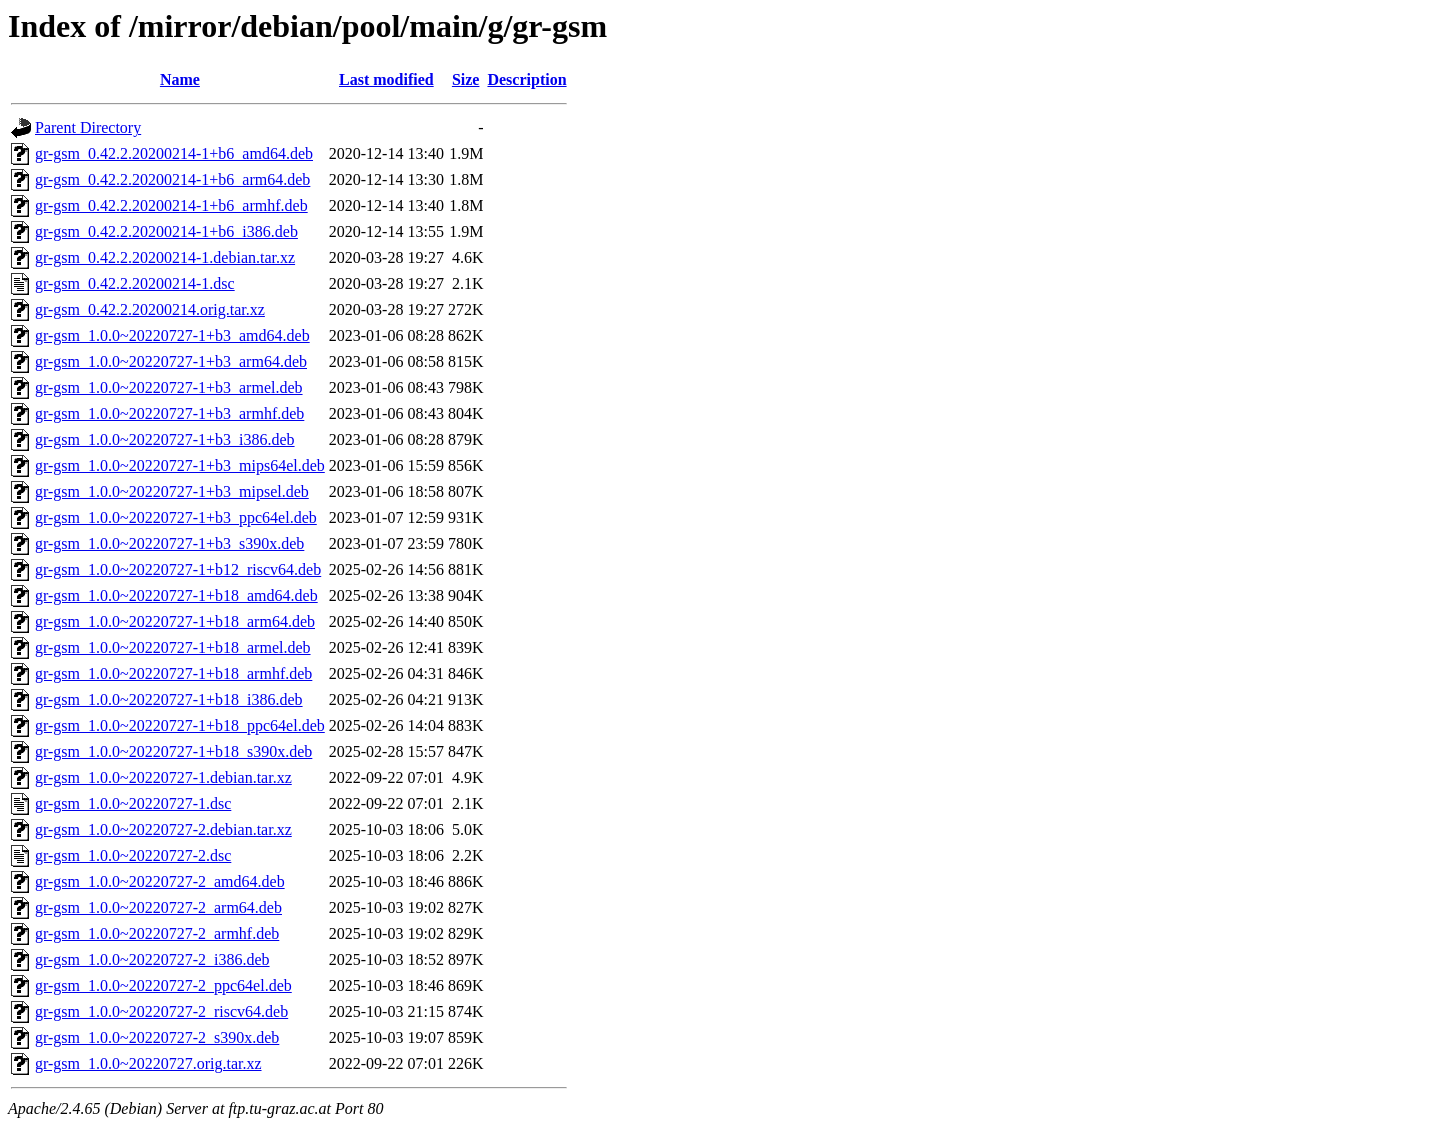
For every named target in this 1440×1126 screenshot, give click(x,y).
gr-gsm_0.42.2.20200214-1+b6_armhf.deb (171, 205)
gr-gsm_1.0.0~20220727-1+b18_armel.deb (173, 647)
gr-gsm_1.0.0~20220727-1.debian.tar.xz (163, 777)
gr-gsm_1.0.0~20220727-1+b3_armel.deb (169, 387)
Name (180, 79)
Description (526, 79)
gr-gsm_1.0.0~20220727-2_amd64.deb (160, 881)
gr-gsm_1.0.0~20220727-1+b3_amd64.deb (172, 335)
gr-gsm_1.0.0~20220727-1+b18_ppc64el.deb (180, 725)
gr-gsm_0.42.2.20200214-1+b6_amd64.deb (174, 153)
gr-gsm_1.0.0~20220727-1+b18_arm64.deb (175, 621)
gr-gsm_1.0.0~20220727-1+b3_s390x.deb (169, 543)
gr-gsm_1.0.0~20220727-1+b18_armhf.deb (173, 673)
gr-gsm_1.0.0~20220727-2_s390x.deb (157, 1037)
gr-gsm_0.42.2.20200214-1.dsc (135, 283)
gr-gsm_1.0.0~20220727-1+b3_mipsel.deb (172, 491)
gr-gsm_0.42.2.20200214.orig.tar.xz (150, 309)
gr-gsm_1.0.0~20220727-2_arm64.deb (158, 907)
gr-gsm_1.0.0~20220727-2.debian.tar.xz (163, 829)
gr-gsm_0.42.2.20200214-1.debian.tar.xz (165, 257)
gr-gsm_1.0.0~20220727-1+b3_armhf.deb (169, 413)
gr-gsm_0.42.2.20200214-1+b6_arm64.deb (172, 179)
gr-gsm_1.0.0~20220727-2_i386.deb (152, 959)
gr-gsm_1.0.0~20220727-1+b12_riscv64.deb (178, 569)
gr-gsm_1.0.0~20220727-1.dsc (133, 803)
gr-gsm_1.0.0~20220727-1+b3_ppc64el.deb (176, 517)
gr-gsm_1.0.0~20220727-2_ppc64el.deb (163, 985)
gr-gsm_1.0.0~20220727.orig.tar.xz (148, 1063)
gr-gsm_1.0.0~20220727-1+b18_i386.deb (169, 699)
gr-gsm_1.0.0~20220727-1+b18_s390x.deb (173, 751)
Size (466, 79)
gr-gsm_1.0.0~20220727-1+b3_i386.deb (165, 439)
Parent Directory (88, 127)
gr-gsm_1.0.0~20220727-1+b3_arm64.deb (171, 361)
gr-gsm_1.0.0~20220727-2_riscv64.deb (161, 1011)
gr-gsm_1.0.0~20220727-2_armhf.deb (157, 933)
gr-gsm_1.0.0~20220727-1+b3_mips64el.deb (180, 465)
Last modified (386, 79)
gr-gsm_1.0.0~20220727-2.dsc (133, 855)
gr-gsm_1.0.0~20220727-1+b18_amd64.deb (176, 595)
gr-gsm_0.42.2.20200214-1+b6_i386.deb (166, 231)
